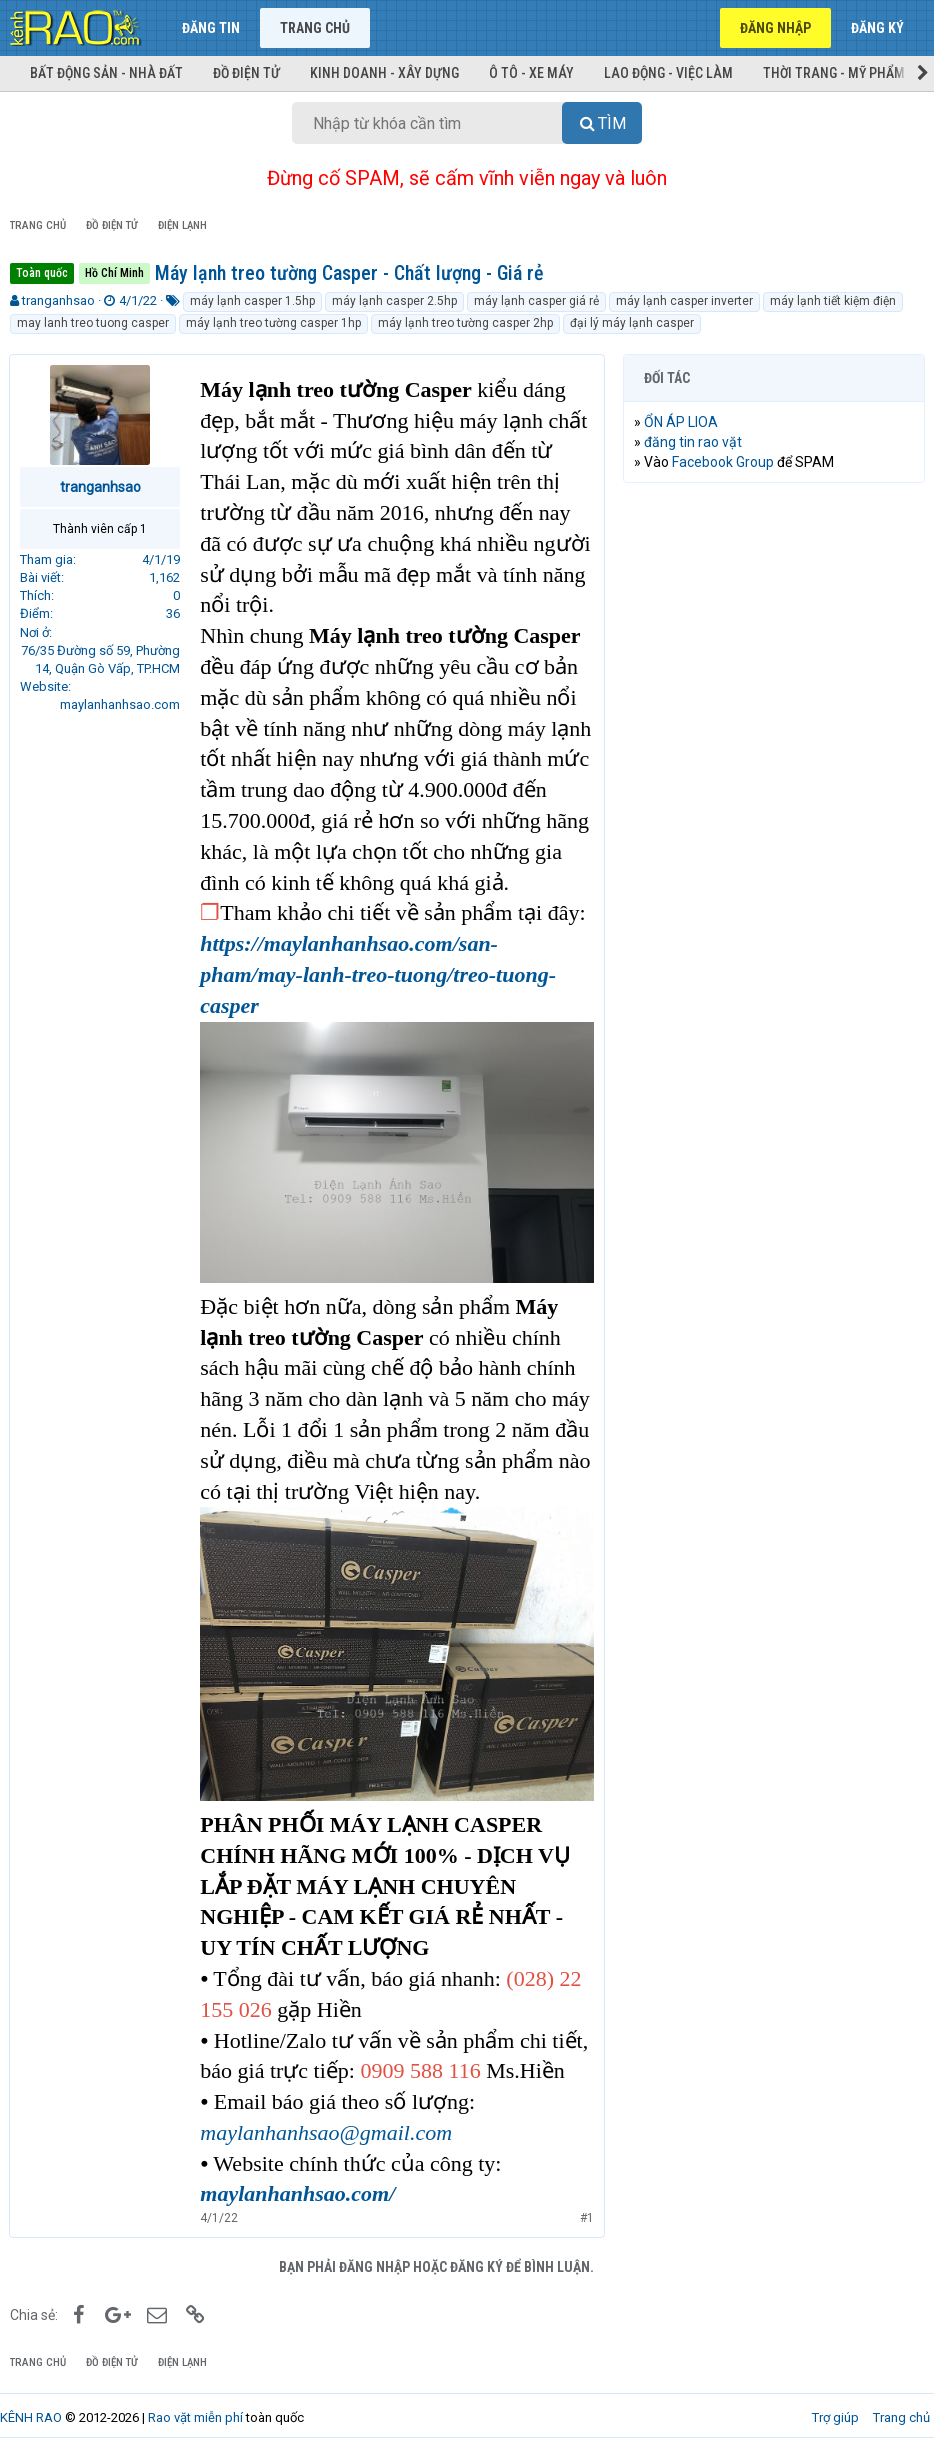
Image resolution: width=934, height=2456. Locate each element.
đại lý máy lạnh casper (632, 323)
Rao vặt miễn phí (195, 2415)
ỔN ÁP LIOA (682, 422)
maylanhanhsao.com (121, 704)
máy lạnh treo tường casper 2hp (465, 323)
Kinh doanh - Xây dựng (384, 73)
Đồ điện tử (246, 73)
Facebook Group (724, 462)
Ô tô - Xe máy (531, 73)
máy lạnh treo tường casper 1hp (273, 323)
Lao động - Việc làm (668, 73)
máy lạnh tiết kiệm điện (833, 301)
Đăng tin (211, 28)
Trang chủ (315, 28)
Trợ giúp (835, 2415)
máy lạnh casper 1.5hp (252, 301)
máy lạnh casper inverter (684, 301)
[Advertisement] (774, 628)
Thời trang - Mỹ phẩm (834, 73)
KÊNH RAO (31, 2415)
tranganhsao (58, 300)
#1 (586, 2216)
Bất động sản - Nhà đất (106, 73)
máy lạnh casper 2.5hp (394, 301)
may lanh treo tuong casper (93, 323)
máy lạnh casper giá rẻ (536, 301)
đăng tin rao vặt (694, 442)
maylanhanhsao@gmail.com (327, 2130)
